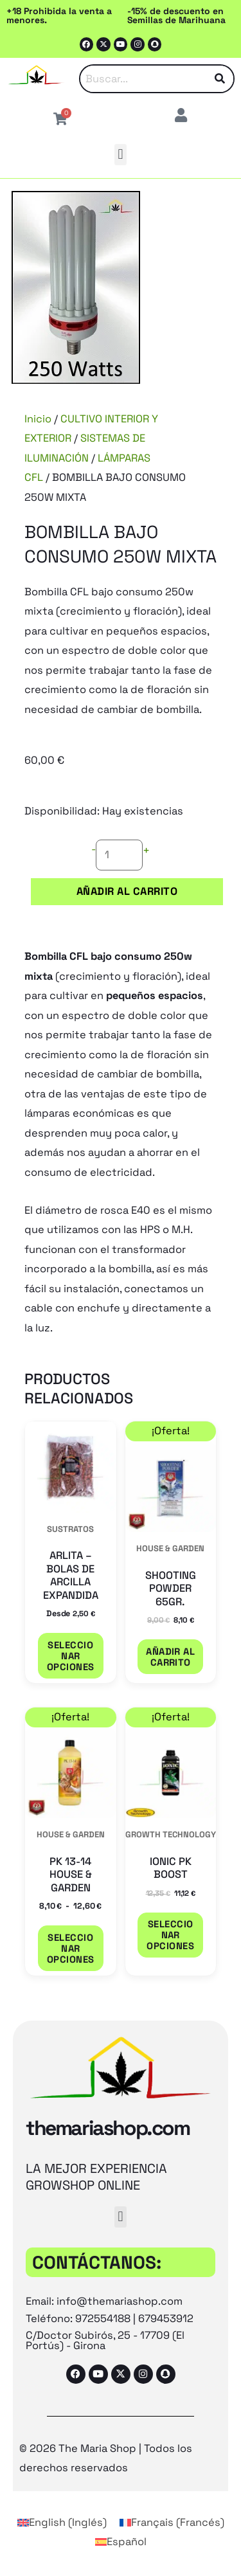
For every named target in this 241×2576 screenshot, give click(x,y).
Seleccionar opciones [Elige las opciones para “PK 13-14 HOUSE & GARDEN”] (70, 1948)
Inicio (37, 419)
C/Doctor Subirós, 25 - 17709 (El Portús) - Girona (105, 2340)
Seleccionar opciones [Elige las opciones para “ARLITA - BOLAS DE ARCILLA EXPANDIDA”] (70, 1656)
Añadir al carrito (126, 891)
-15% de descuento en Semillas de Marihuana (176, 15)
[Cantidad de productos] (119, 855)
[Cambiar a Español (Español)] (121, 2542)
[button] (120, 154)
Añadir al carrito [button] (170, 1656)
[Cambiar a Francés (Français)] (172, 2523)
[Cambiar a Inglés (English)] (62, 2523)
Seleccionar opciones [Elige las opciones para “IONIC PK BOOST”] (170, 1935)
